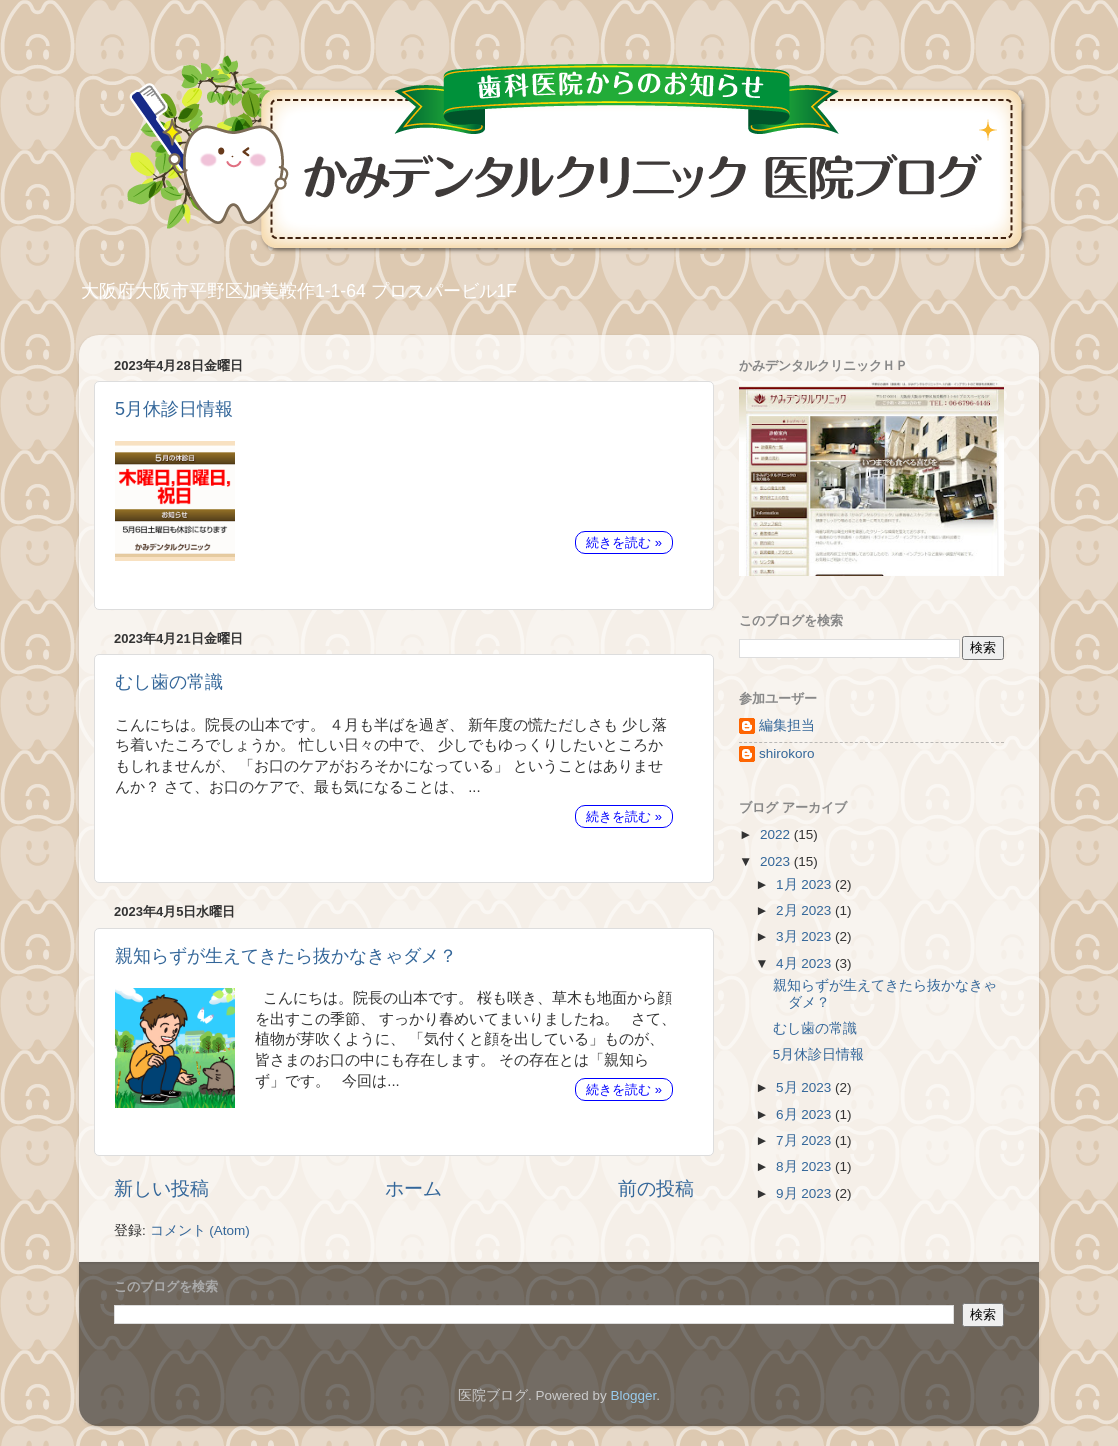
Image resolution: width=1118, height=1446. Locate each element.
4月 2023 (805, 963)
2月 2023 (805, 910)
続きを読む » (624, 542)
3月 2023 (805, 936)
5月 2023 (805, 1087)
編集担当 (787, 725)
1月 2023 (805, 884)
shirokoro (787, 753)
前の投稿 (656, 1188)
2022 (777, 834)
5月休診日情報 (174, 409)
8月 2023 (805, 1166)
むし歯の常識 (169, 682)
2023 (777, 861)
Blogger (633, 1395)
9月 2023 (805, 1193)
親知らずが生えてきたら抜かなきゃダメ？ (286, 956)
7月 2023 (805, 1140)
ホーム (413, 1188)
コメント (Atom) (200, 1230)
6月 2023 (805, 1114)
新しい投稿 (161, 1188)
